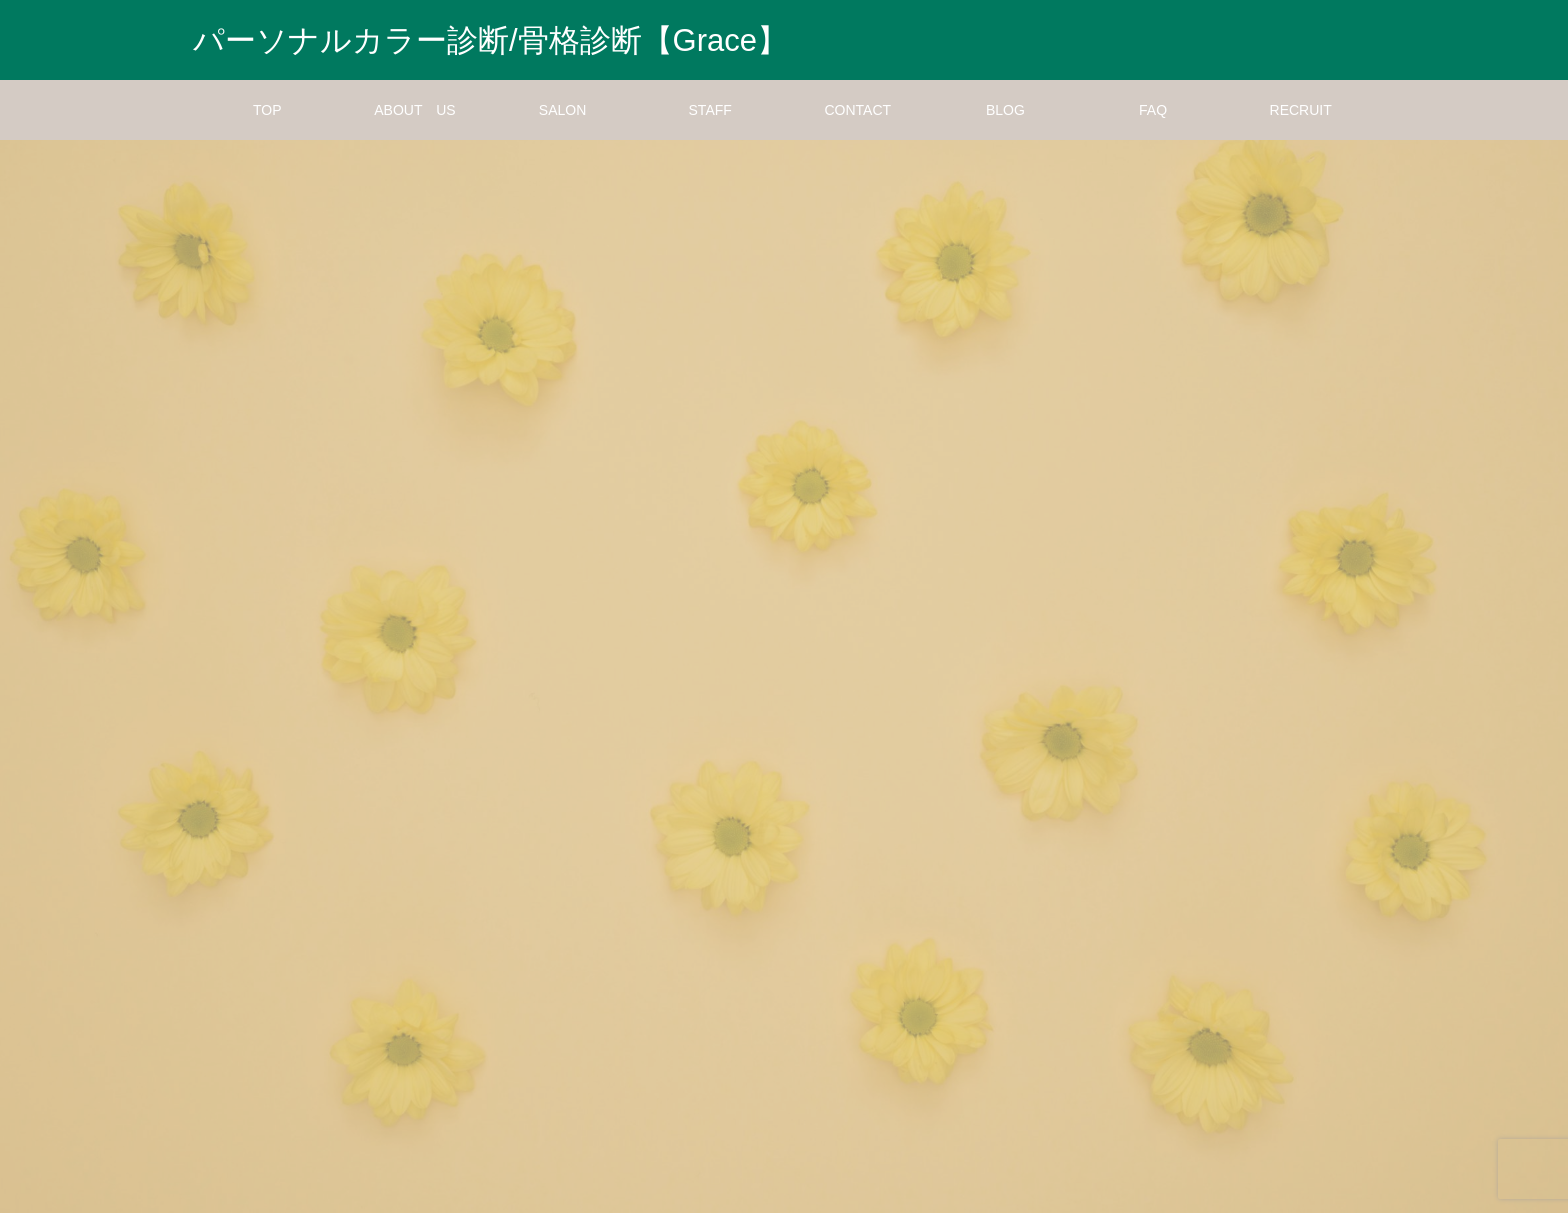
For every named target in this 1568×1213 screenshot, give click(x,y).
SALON (562, 110)
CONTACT (858, 110)
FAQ (1153, 110)
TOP (267, 110)
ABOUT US (414, 110)
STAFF (710, 110)
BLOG (1005, 110)
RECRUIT (1301, 110)
